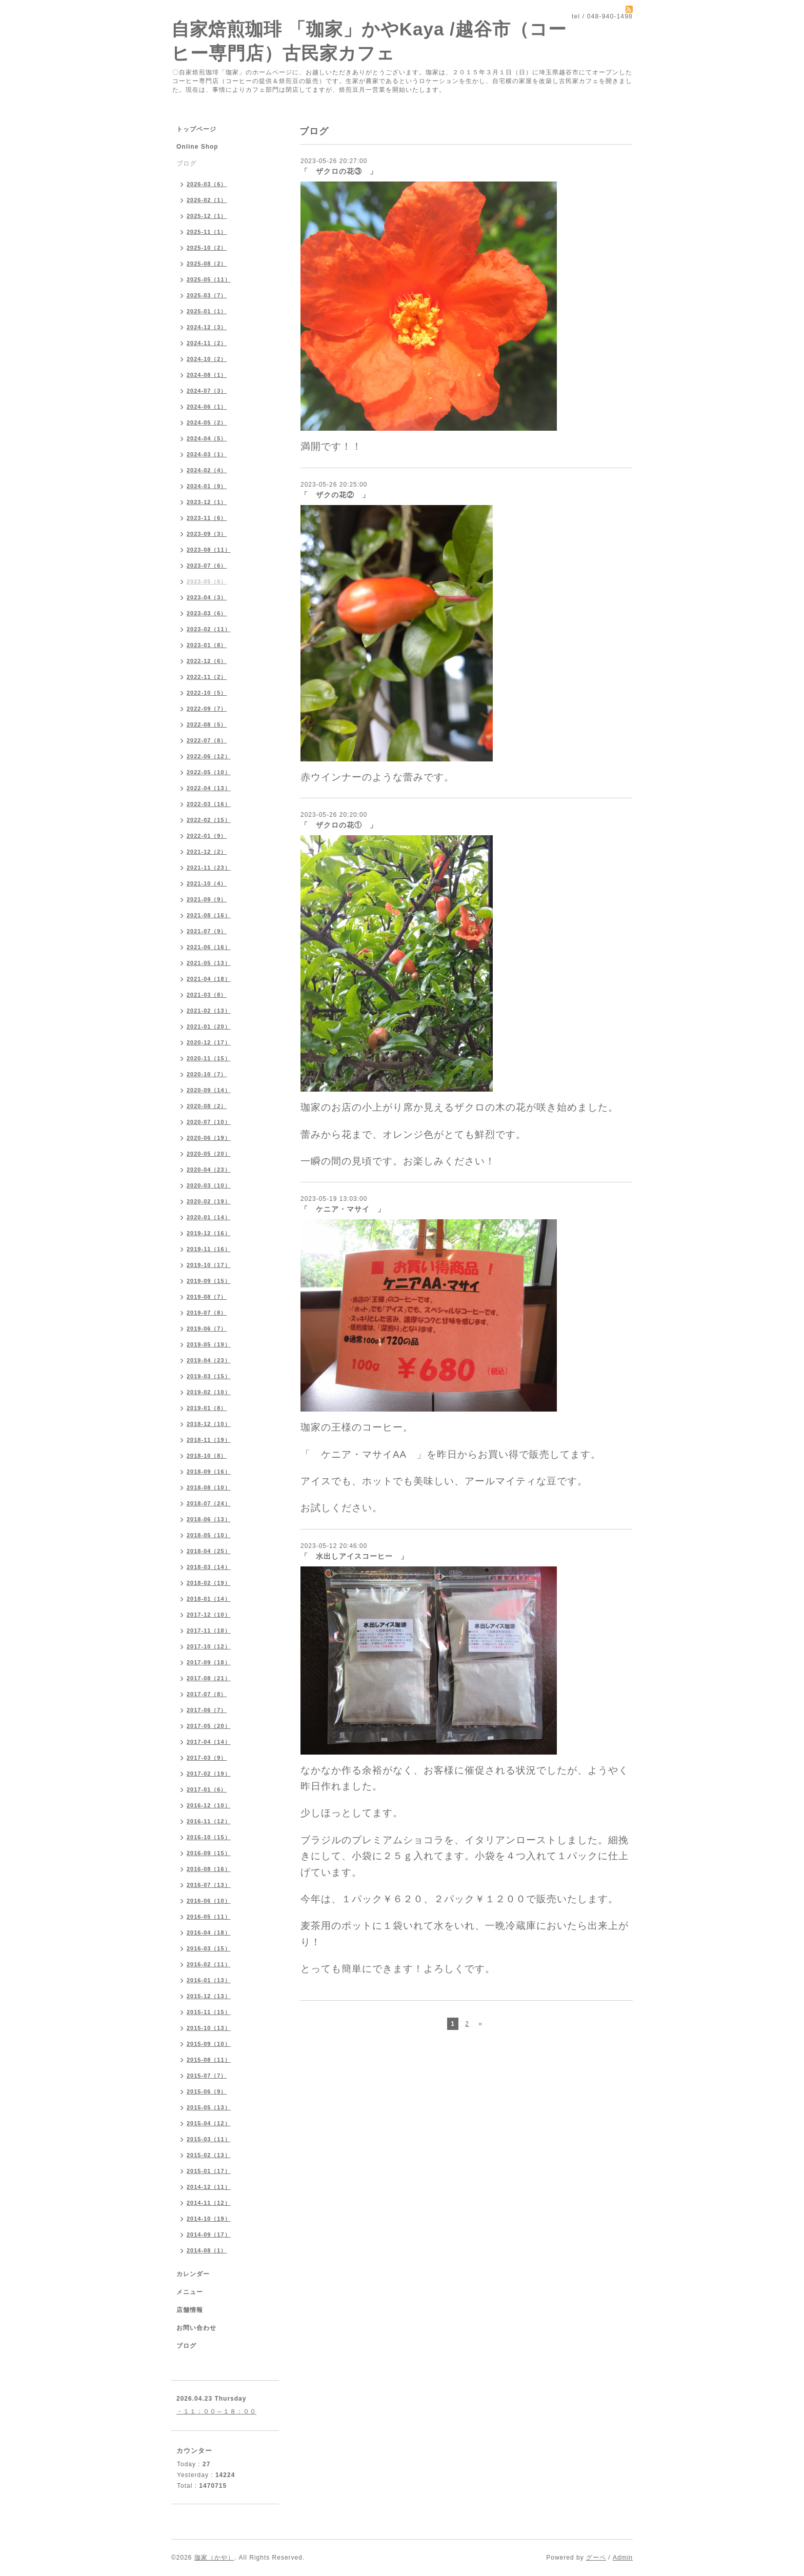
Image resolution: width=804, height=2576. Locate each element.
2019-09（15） (209, 1281)
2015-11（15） (209, 2012)
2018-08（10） (209, 1487)
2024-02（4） (207, 470)
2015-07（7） (207, 2075)
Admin (623, 2557)
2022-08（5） (207, 724)
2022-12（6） (207, 661)
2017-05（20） (209, 1726)
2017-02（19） (209, 1773)
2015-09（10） (209, 2044)
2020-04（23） (209, 1169)
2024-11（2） (207, 343)
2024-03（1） (207, 454)
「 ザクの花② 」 (335, 495)
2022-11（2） (207, 677)
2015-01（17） (209, 2171)
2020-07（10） (209, 1122)
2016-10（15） (209, 1837)
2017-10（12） (209, 1646)
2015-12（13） (209, 1996)
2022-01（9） (207, 836)
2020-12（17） (209, 1042)
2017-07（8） (207, 1694)
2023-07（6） (207, 565)
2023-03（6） (207, 613)
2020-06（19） (209, 1138)
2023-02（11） (209, 629)
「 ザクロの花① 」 (338, 825)
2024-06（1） (207, 407)
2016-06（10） (209, 1901)
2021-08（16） (209, 915)
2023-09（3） (207, 534)
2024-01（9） (207, 486)
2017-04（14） (209, 1742)
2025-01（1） (207, 311)
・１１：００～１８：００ (216, 2411)
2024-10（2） (207, 359)
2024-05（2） (207, 422)
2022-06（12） (209, 756)
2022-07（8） (207, 740)
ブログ (186, 163)
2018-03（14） (209, 1567)
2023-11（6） (207, 518)
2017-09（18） (209, 1662)
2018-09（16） (209, 1471)
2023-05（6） (207, 581)
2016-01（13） (209, 1980)
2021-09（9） (207, 899)
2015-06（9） (207, 2091)
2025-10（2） (207, 248)
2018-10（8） (207, 1456)
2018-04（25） (209, 1551)
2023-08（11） (209, 550)
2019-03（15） (209, 1376)
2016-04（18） (209, 1932)
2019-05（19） (209, 1344)
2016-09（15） (209, 1853)
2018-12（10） (209, 1424)
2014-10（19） (209, 2219)
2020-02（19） (209, 1201)
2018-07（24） (209, 1503)
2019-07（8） (207, 1313)
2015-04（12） (209, 2123)
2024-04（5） (207, 438)
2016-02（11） (209, 1964)
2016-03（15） (209, 1948)
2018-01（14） (209, 1599)
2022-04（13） (209, 788)
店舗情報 (189, 2309)
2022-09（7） (207, 709)
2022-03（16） (209, 804)
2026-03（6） (207, 184)
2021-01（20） (209, 1026)
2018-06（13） (209, 1519)
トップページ (196, 129)
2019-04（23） (209, 1360)
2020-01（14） (209, 1217)
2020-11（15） (209, 1058)
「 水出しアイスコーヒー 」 (354, 1556)
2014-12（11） (209, 2187)
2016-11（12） (209, 1821)
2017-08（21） (209, 1678)
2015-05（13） (209, 2107)
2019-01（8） (207, 1408)
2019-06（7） (207, 1328)
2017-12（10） (209, 1615)
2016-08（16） (209, 1869)
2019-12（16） (209, 1233)
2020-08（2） (207, 1106)
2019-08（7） (207, 1297)
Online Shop (197, 146)
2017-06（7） (207, 1710)
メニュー (189, 2292)
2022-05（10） (209, 772)
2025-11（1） (207, 232)
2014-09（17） (209, 2234)
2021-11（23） (209, 867)
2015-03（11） (209, 2139)
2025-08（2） (207, 263)
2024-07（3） (207, 391)
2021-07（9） (207, 931)
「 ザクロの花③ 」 (338, 171)
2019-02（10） (209, 1392)
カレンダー (193, 2274)
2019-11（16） (209, 1249)
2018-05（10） (209, 1535)
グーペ (596, 2557)
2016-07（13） (209, 1885)
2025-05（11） (209, 279)
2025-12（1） (207, 216)
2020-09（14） (209, 1090)
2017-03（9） (207, 1758)
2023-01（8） (207, 645)
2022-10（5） (207, 693)
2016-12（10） (209, 1805)
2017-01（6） (207, 1789)
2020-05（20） (209, 1154)
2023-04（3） (207, 597)
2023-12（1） (207, 502)
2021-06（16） (209, 947)
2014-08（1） (207, 2250)
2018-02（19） (209, 1583)
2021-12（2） (207, 852)
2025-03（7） (207, 295)
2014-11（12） (209, 2203)
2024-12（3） (207, 327)
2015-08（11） (209, 2060)
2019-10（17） (209, 1265)
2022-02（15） (209, 820)
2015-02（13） (209, 2155)
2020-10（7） (207, 1074)
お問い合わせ (196, 2327)
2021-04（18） (209, 979)
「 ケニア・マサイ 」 (342, 1209)
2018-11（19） (209, 1440)
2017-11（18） (209, 1630)
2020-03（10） (209, 1185)
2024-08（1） (207, 375)
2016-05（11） (209, 1917)
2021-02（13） (209, 1011)
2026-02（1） (207, 200)
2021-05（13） (209, 963)
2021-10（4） (207, 883)
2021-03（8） (207, 995)
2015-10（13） (209, 2028)
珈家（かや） (214, 2557)
